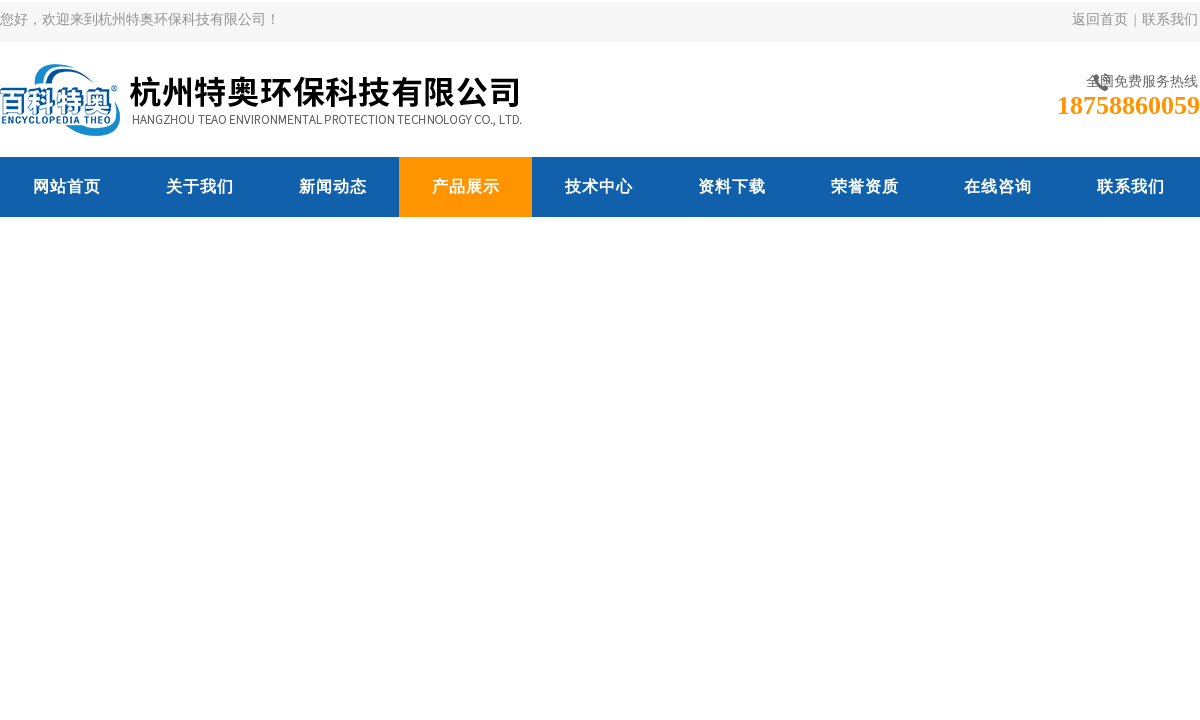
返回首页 (1100, 19)
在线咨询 (998, 186)
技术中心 (599, 186)
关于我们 (200, 186)
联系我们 (1170, 19)
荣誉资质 (865, 186)
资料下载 (732, 186)
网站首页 (67, 186)
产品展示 (466, 186)
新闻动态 (333, 186)
